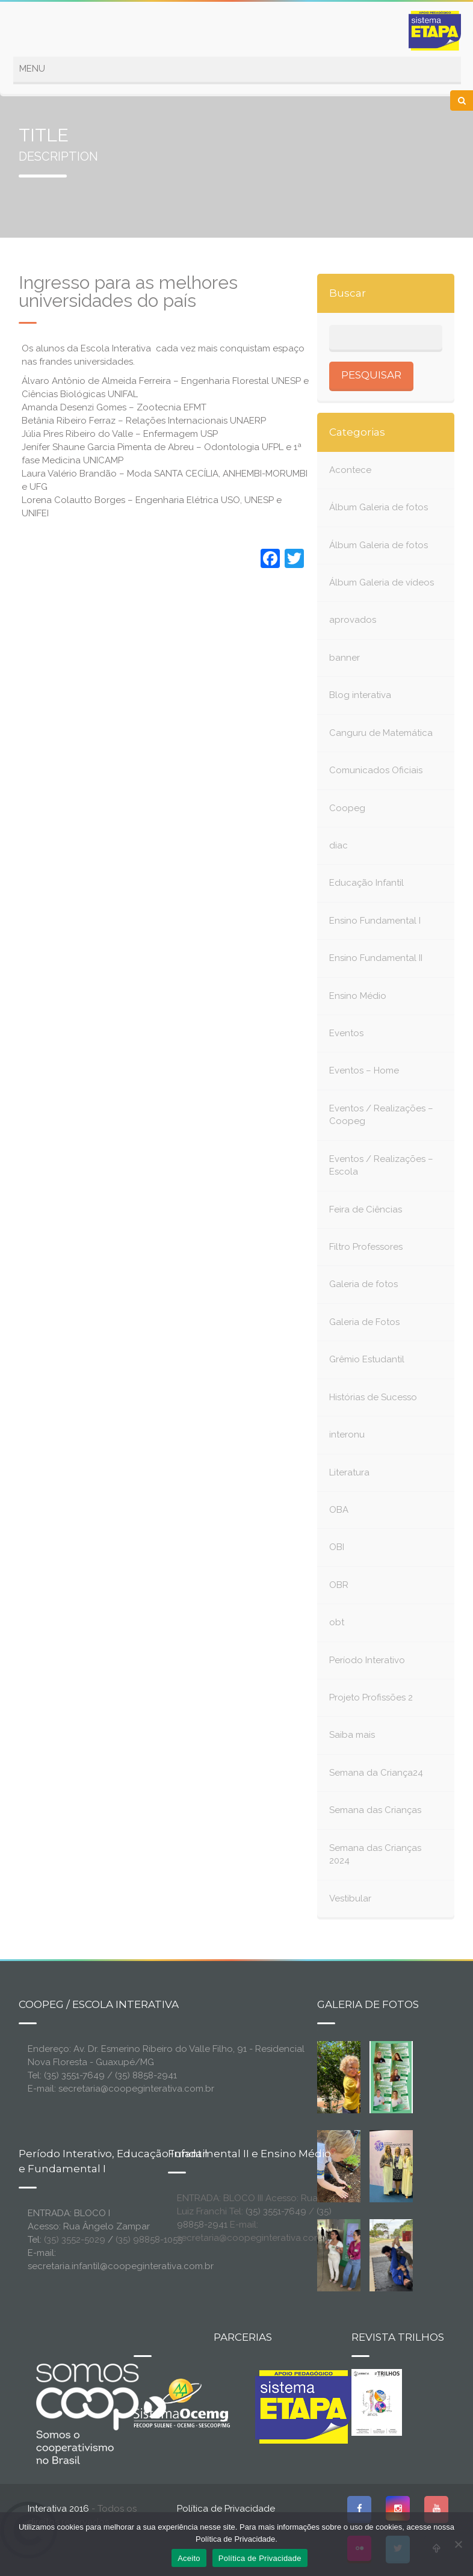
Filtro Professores (366, 1246)
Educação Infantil (366, 882)
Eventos (346, 1033)
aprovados (352, 619)
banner (344, 657)
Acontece (350, 470)
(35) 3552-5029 (74, 2239)
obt (336, 1622)
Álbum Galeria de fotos (378, 507)
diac (338, 845)
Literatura (349, 1472)
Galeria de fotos (363, 1284)
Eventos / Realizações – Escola (381, 1165)
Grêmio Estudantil (366, 1359)
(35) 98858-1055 (149, 2239)
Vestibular (350, 1898)
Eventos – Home (364, 1070)
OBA (338, 1509)
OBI (336, 1547)
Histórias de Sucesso (373, 1397)
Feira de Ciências (365, 1209)
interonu (347, 1434)
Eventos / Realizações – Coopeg (381, 1114)
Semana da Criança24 (376, 1772)
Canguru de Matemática (381, 732)
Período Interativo (367, 1660)
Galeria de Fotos (364, 1322)
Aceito (189, 2558)
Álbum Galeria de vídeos (381, 582)
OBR (338, 1585)
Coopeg (347, 808)
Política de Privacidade (226, 2508)
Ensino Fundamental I (375, 920)
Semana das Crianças (375, 1810)
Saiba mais (352, 1734)
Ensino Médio (357, 995)
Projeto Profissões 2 (371, 1697)
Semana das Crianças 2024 (375, 1854)
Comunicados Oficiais (375, 770)
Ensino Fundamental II (375, 958)
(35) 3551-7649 (276, 2211)
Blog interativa (360, 695)
